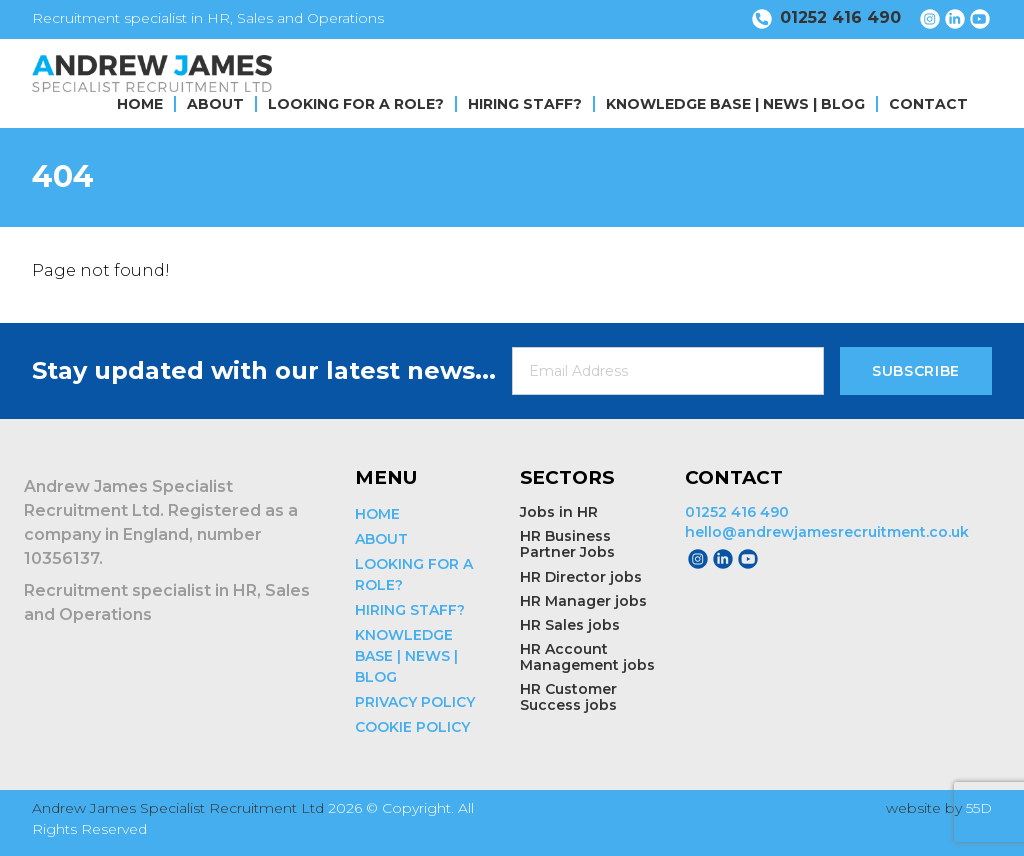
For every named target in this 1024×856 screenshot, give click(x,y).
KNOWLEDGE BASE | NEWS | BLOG (735, 104)
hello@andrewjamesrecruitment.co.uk (827, 532)
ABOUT (215, 104)
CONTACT (928, 104)
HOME (140, 104)
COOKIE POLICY (412, 727)
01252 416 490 (737, 512)
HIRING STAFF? (525, 104)
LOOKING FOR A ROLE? (356, 104)
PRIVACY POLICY (415, 702)
